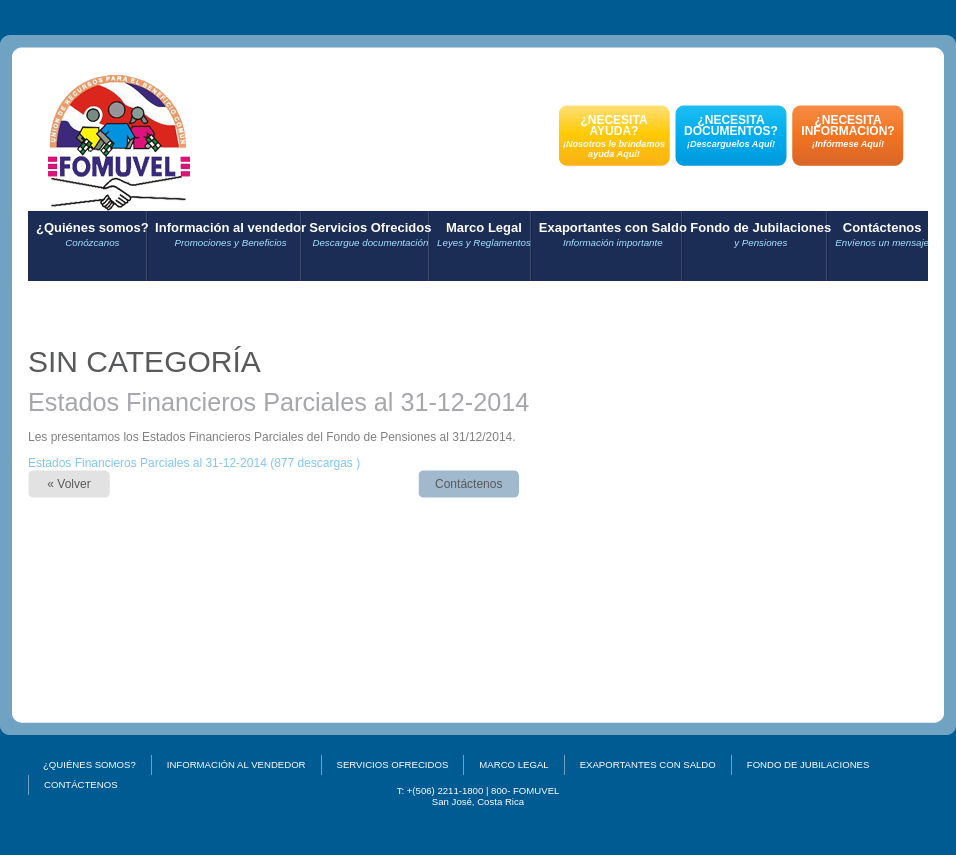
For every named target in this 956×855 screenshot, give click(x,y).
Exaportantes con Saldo (613, 234)
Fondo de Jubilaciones (760, 234)
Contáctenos (882, 234)
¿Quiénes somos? (92, 234)
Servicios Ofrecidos (370, 234)
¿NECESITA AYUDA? (614, 136)
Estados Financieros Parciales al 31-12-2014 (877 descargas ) (194, 463)
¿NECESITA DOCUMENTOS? (731, 131)
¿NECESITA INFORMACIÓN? (848, 131)
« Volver (68, 484)
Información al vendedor (230, 234)
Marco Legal (484, 234)
